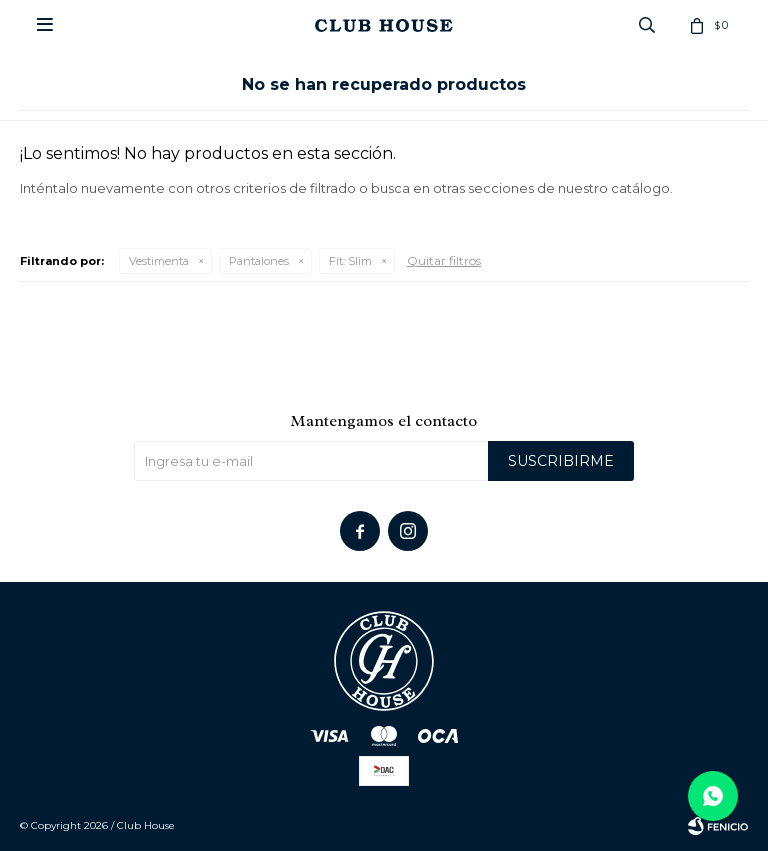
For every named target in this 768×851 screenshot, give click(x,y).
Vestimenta (159, 261)
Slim (350, 261)
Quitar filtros (444, 260)
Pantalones (259, 261)
